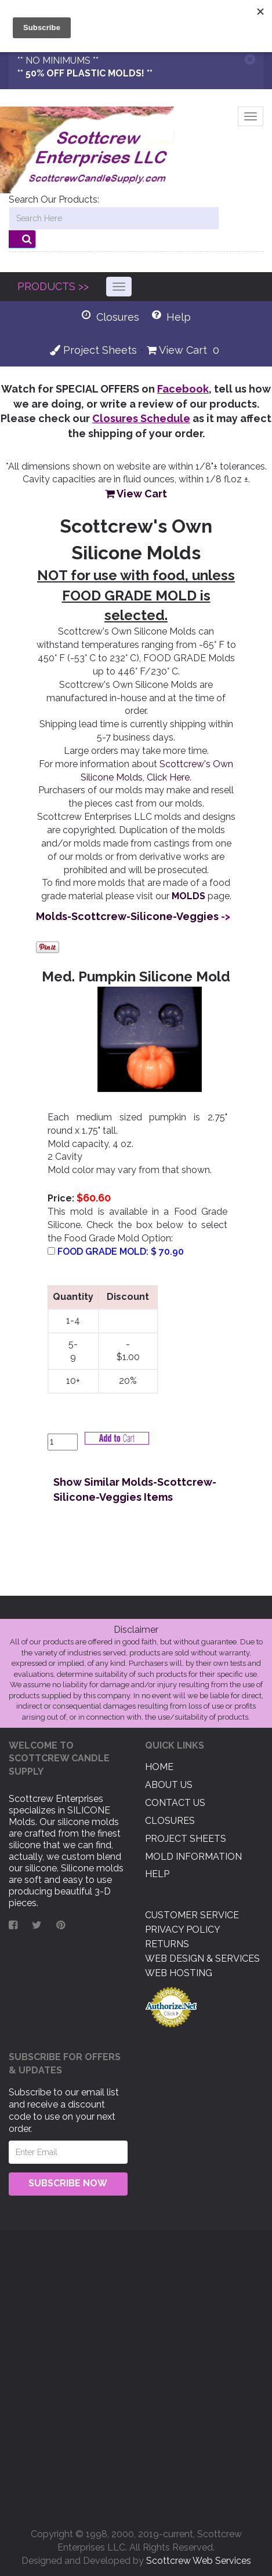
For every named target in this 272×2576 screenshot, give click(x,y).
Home (159, 1766)
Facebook (183, 389)
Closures (170, 1820)
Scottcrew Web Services (198, 2560)
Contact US (175, 1802)
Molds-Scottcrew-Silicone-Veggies (127, 916)
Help (157, 1873)
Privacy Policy (182, 1929)
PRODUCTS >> (53, 286)
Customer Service (192, 1915)
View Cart (177, 350)
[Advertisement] (136, 2375)
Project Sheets (93, 350)
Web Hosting (178, 1972)
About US (169, 1784)
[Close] (250, 59)
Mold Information (193, 1856)
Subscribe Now (67, 2183)
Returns (167, 1944)
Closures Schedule (141, 418)
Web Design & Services (202, 1958)
